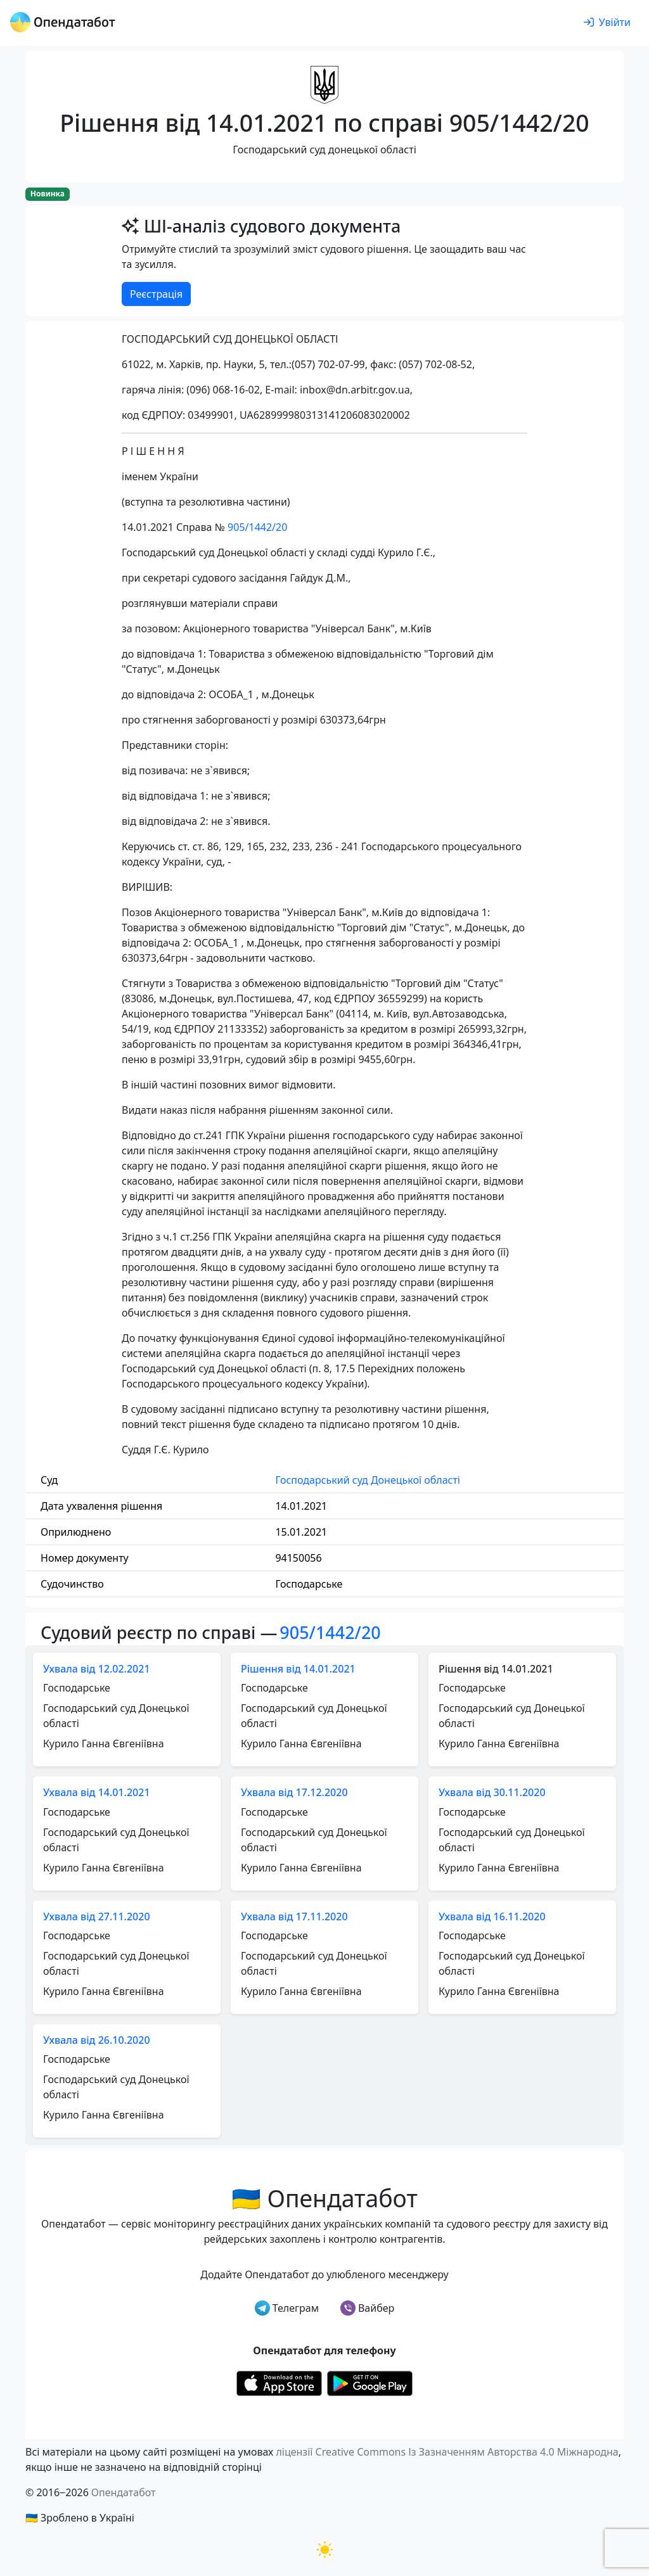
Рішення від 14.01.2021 (298, 1669)
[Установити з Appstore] (279, 2382)
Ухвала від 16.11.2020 (492, 1916)
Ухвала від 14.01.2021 (96, 1792)
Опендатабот (123, 2492)
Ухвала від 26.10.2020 (96, 2040)
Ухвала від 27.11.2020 (96, 1916)
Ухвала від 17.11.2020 (294, 1916)
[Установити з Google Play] (369, 2382)
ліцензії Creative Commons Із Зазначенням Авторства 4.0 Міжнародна (447, 2452)
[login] (607, 22)
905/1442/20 (257, 527)
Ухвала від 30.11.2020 (492, 1792)
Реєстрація (156, 294)
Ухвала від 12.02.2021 (96, 1669)
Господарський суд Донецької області (367, 1480)
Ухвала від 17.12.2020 (294, 1792)
